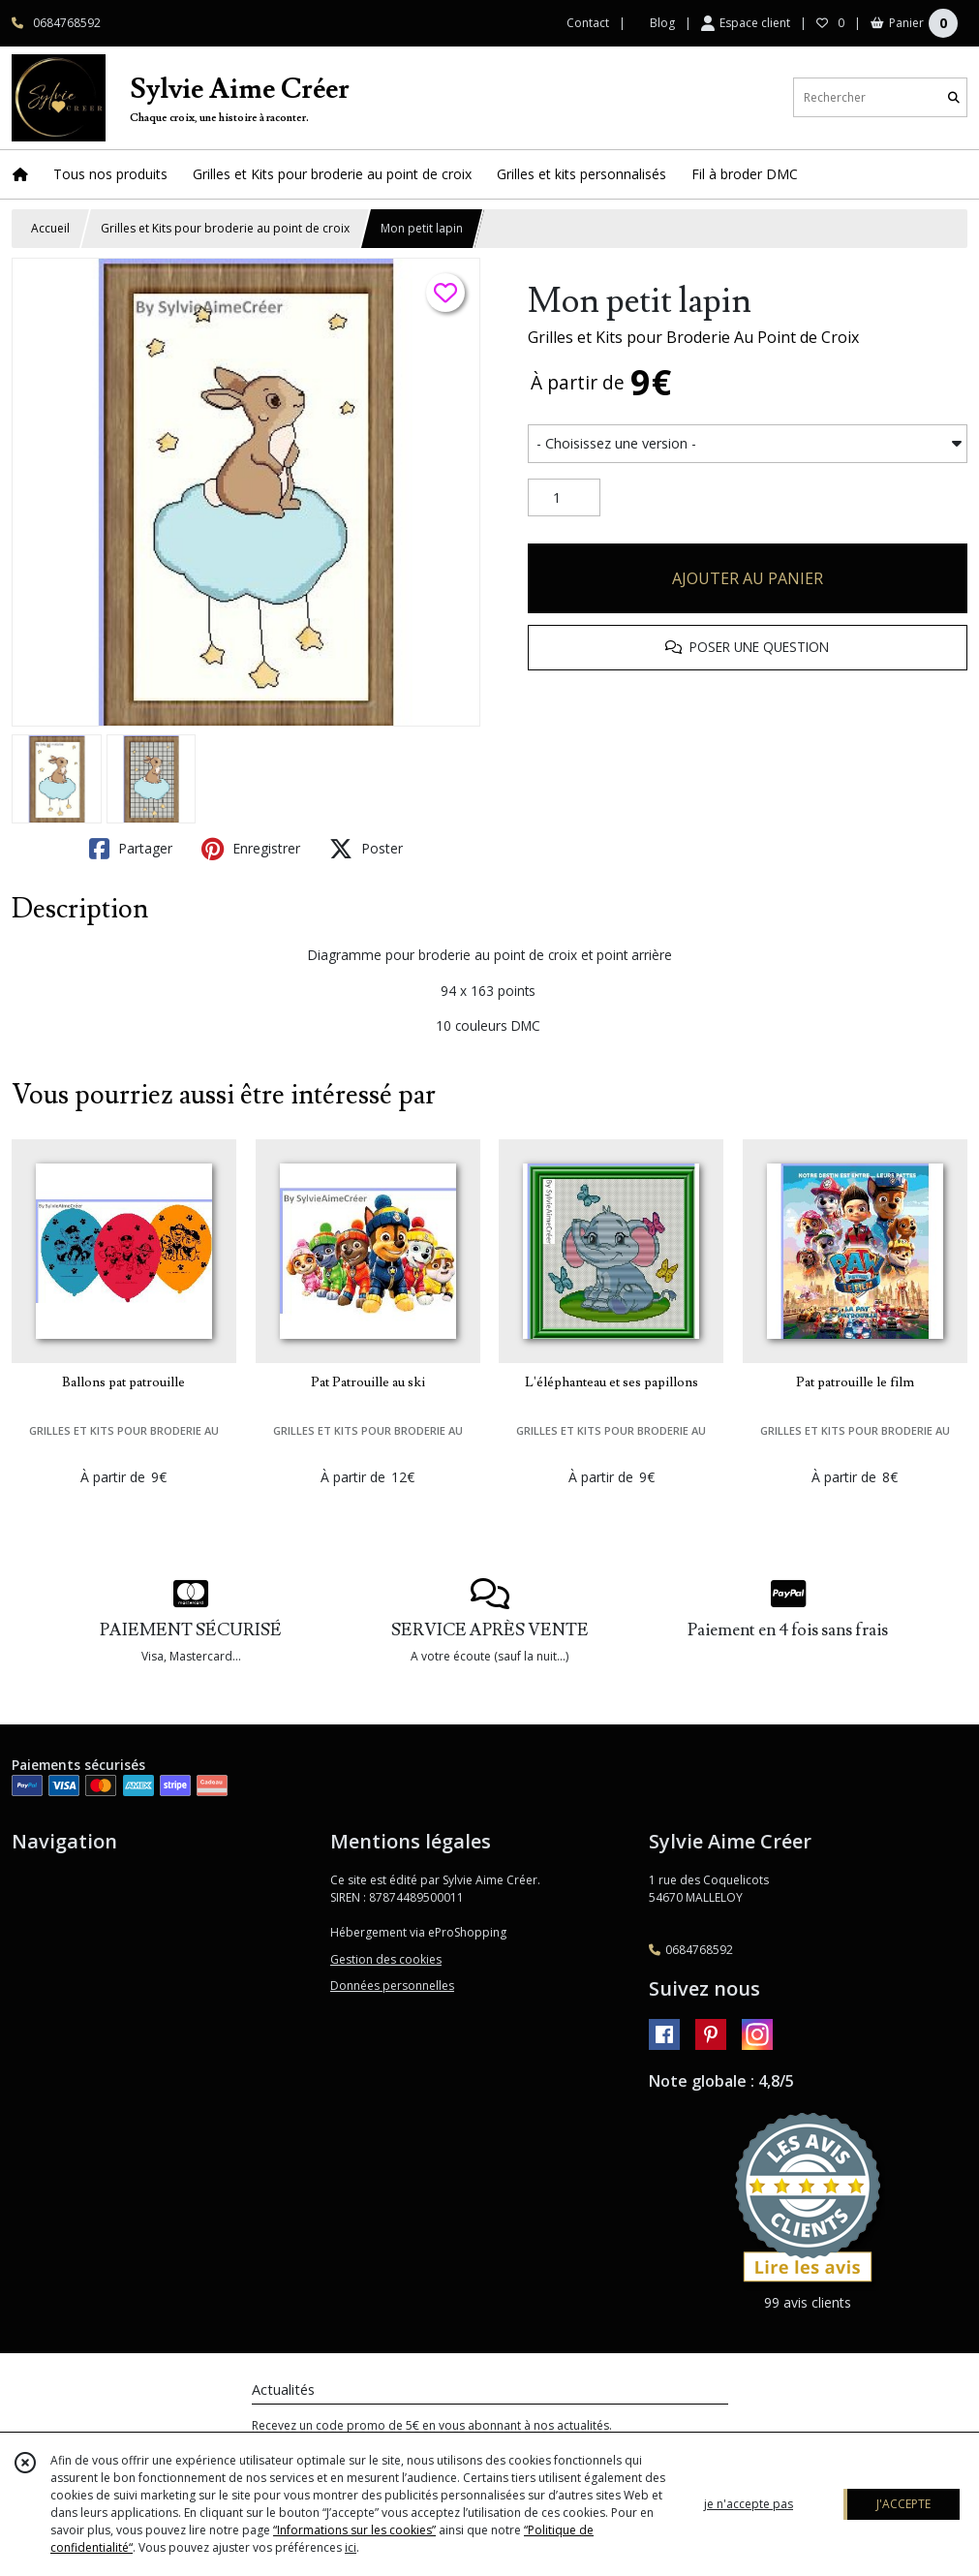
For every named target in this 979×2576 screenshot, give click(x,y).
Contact (587, 23)
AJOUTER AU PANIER (747, 578)
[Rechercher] (953, 97)
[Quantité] (564, 498)
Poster (366, 848)
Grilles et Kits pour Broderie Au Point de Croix (693, 337)
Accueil (50, 228)
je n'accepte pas (748, 2504)
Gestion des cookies (386, 1959)
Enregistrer (250, 848)
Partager (130, 848)
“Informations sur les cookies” (354, 2530)
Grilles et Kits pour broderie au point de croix (225, 228)
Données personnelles (392, 1985)
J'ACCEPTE (903, 2504)
